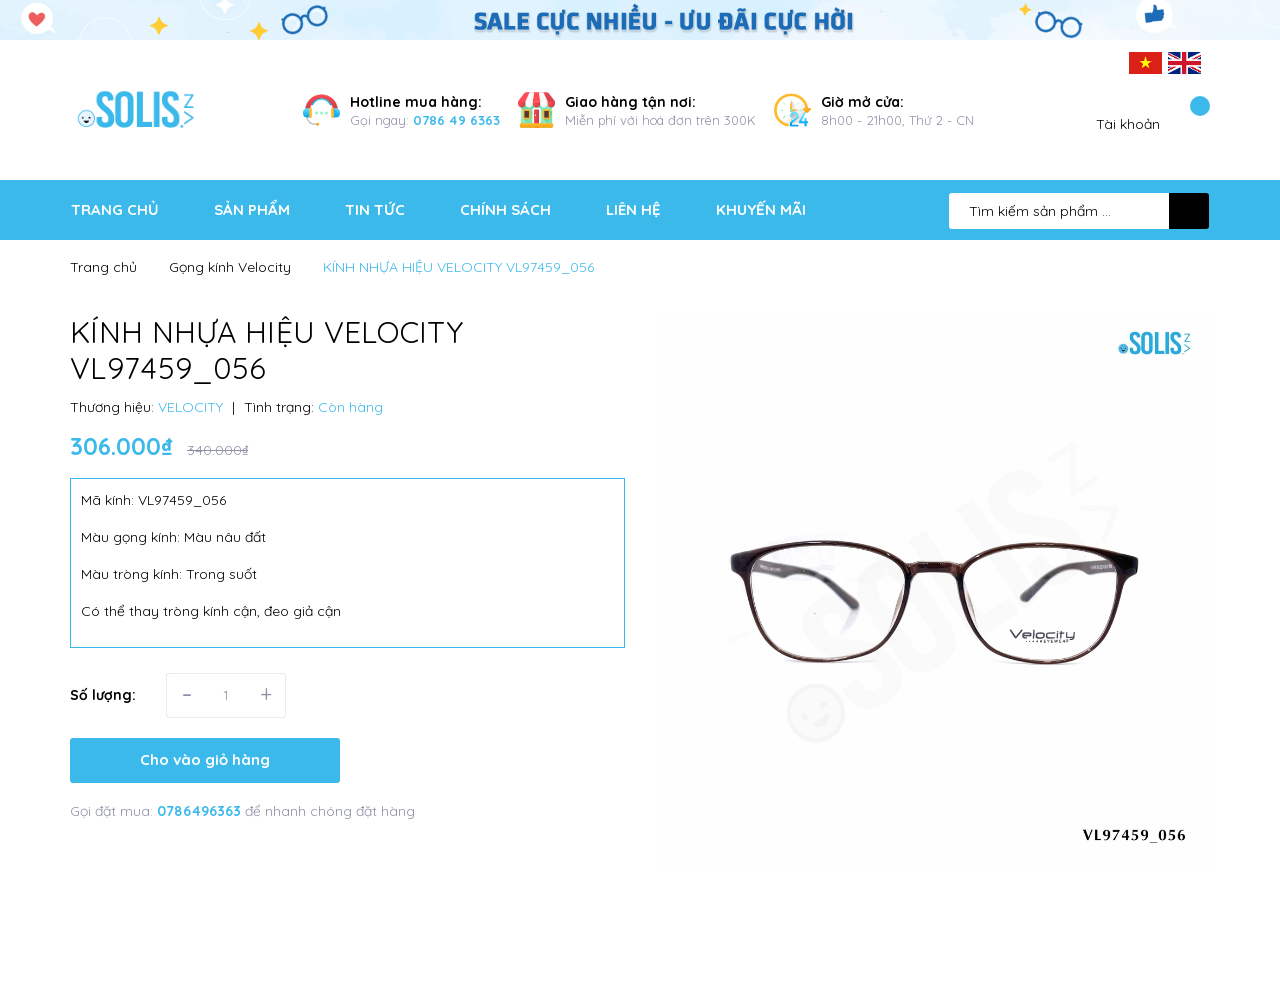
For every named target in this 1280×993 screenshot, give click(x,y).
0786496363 (201, 811)
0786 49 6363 (456, 120)
